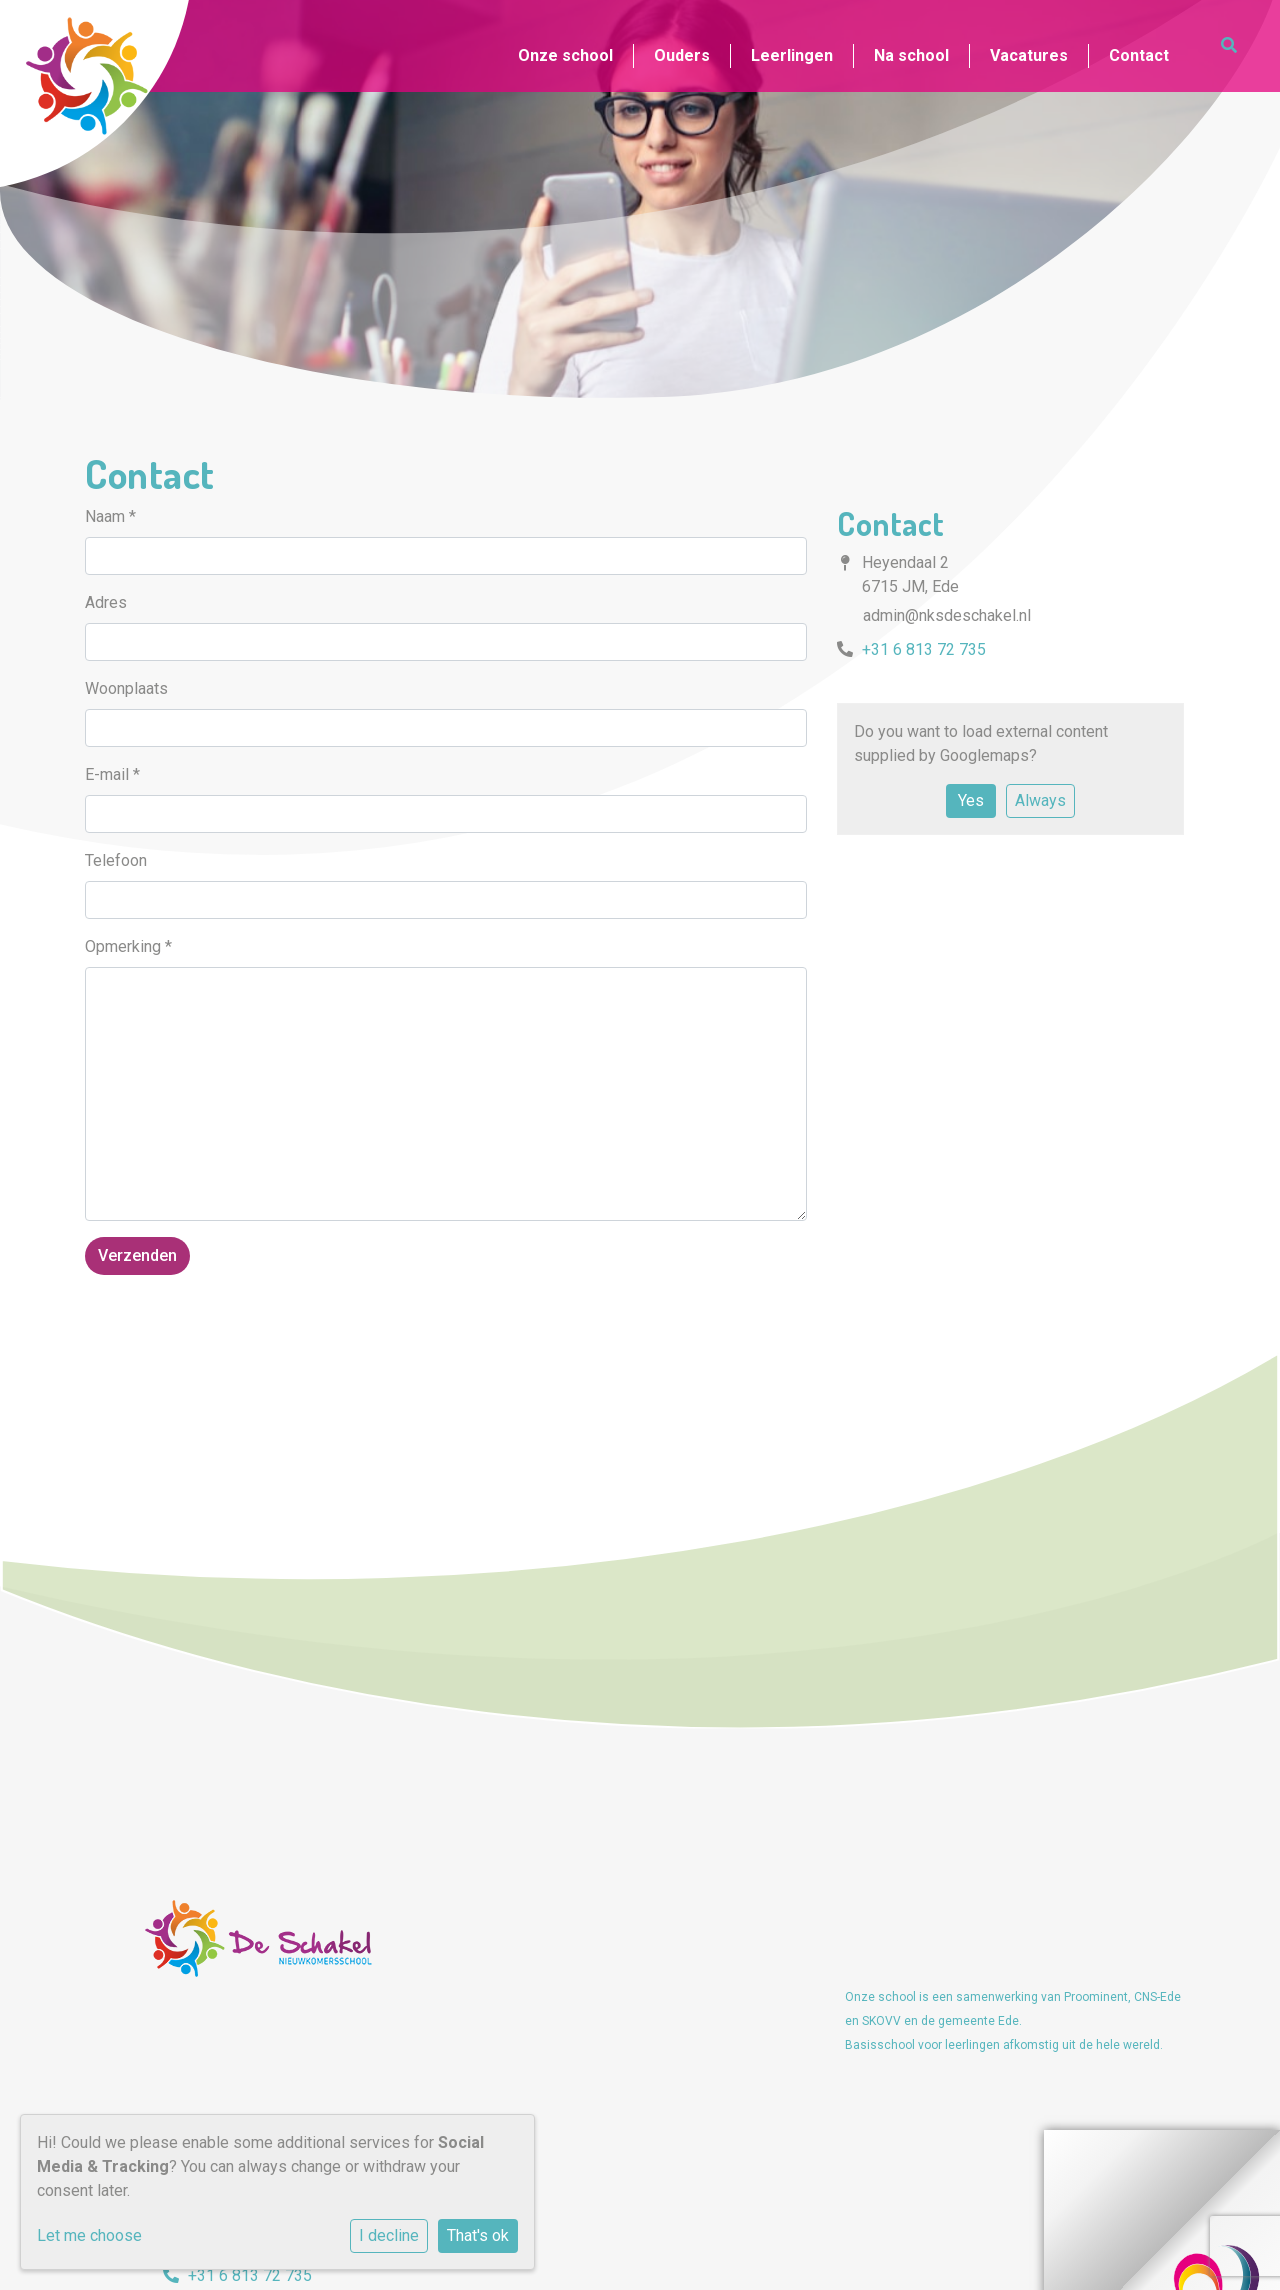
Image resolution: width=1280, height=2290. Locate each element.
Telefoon (116, 860)
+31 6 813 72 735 (924, 649)
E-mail (112, 774)
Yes (971, 800)
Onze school (565, 55)
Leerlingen (792, 55)
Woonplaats (126, 688)
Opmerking (128, 946)
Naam (110, 516)
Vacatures (1029, 55)
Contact (1139, 55)
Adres (106, 602)
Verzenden (137, 1255)
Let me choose (89, 2235)
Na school (911, 55)
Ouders (682, 55)
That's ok (478, 2235)
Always (1040, 800)
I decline (389, 2235)
